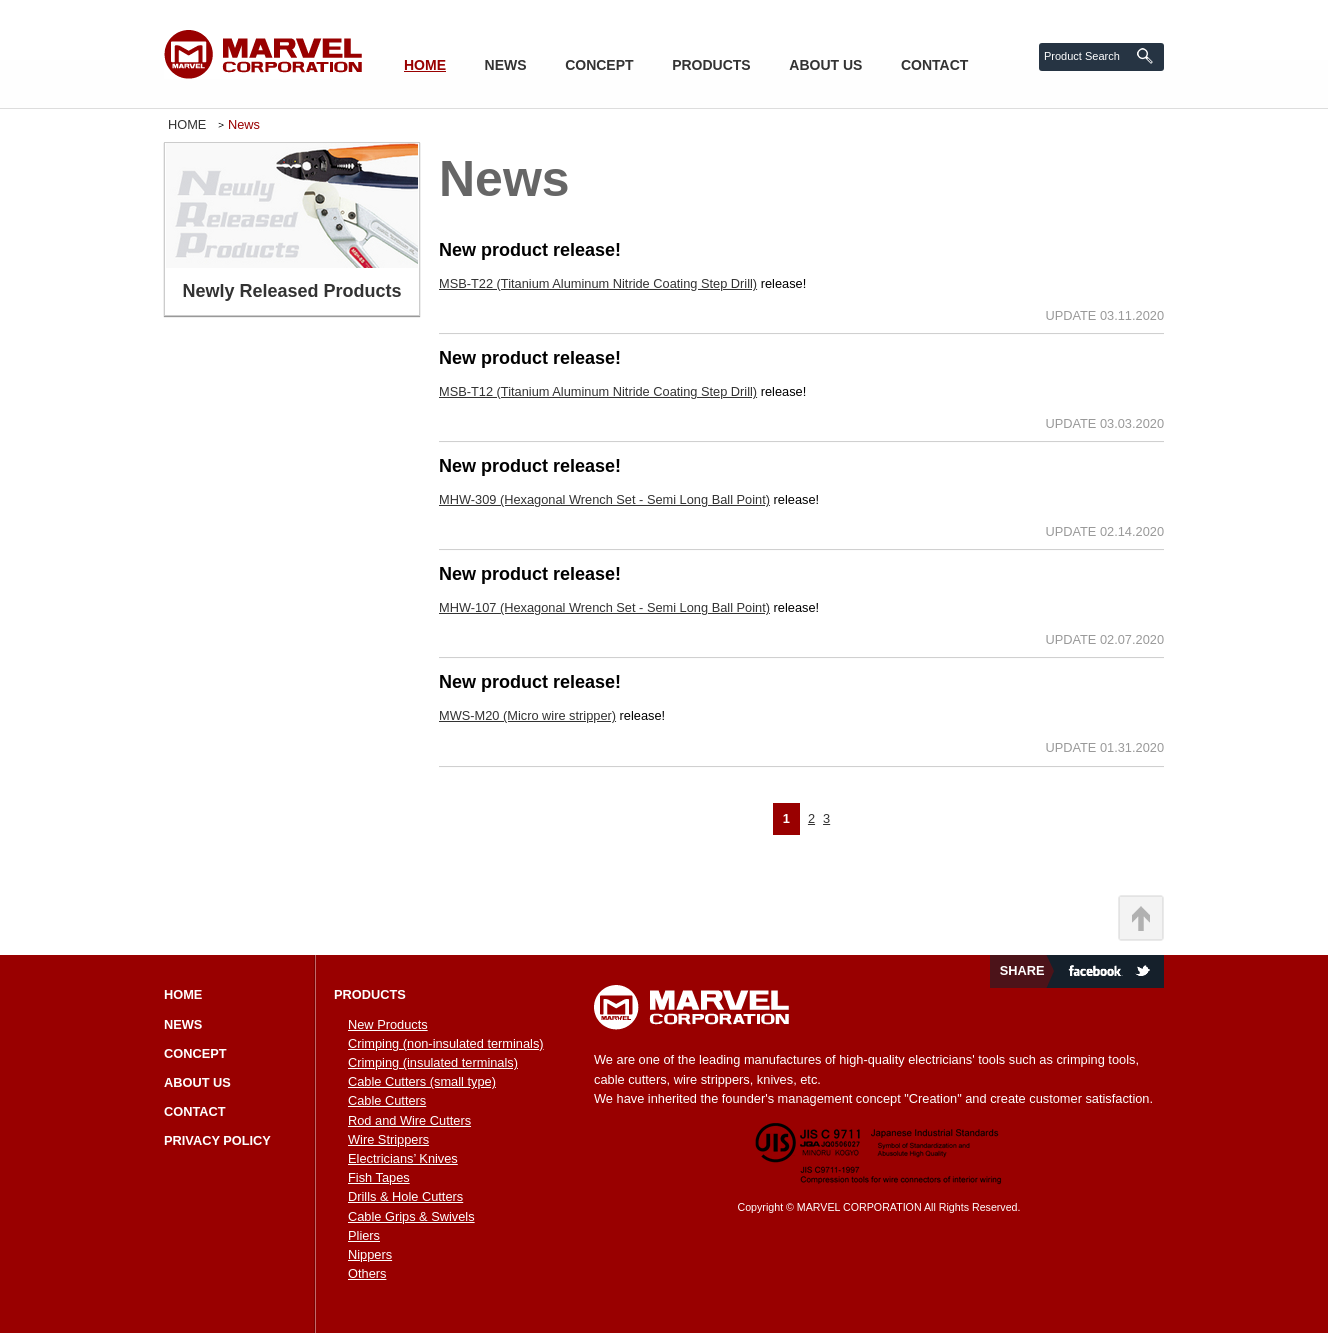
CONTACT (934, 65)
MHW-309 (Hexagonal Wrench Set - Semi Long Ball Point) (604, 499)
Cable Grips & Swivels (411, 1216)
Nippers (370, 1254)
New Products (388, 1024)
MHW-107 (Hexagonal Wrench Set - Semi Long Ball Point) (604, 607)
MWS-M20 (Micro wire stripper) (527, 715)
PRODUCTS (711, 65)
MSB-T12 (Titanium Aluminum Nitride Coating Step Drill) (598, 391)
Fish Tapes (379, 1177)
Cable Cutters (387, 1100)
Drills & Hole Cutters (405, 1196)
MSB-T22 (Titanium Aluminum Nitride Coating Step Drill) (598, 283)
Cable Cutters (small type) (422, 1081)
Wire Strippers (388, 1139)
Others (367, 1273)
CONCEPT (599, 65)
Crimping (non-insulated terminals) (446, 1043)
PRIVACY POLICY (217, 1140)
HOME (425, 65)
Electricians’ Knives (403, 1158)
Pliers (364, 1235)
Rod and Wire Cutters (409, 1120)
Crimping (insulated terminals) (433, 1062)
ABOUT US (825, 65)
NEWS (506, 65)
